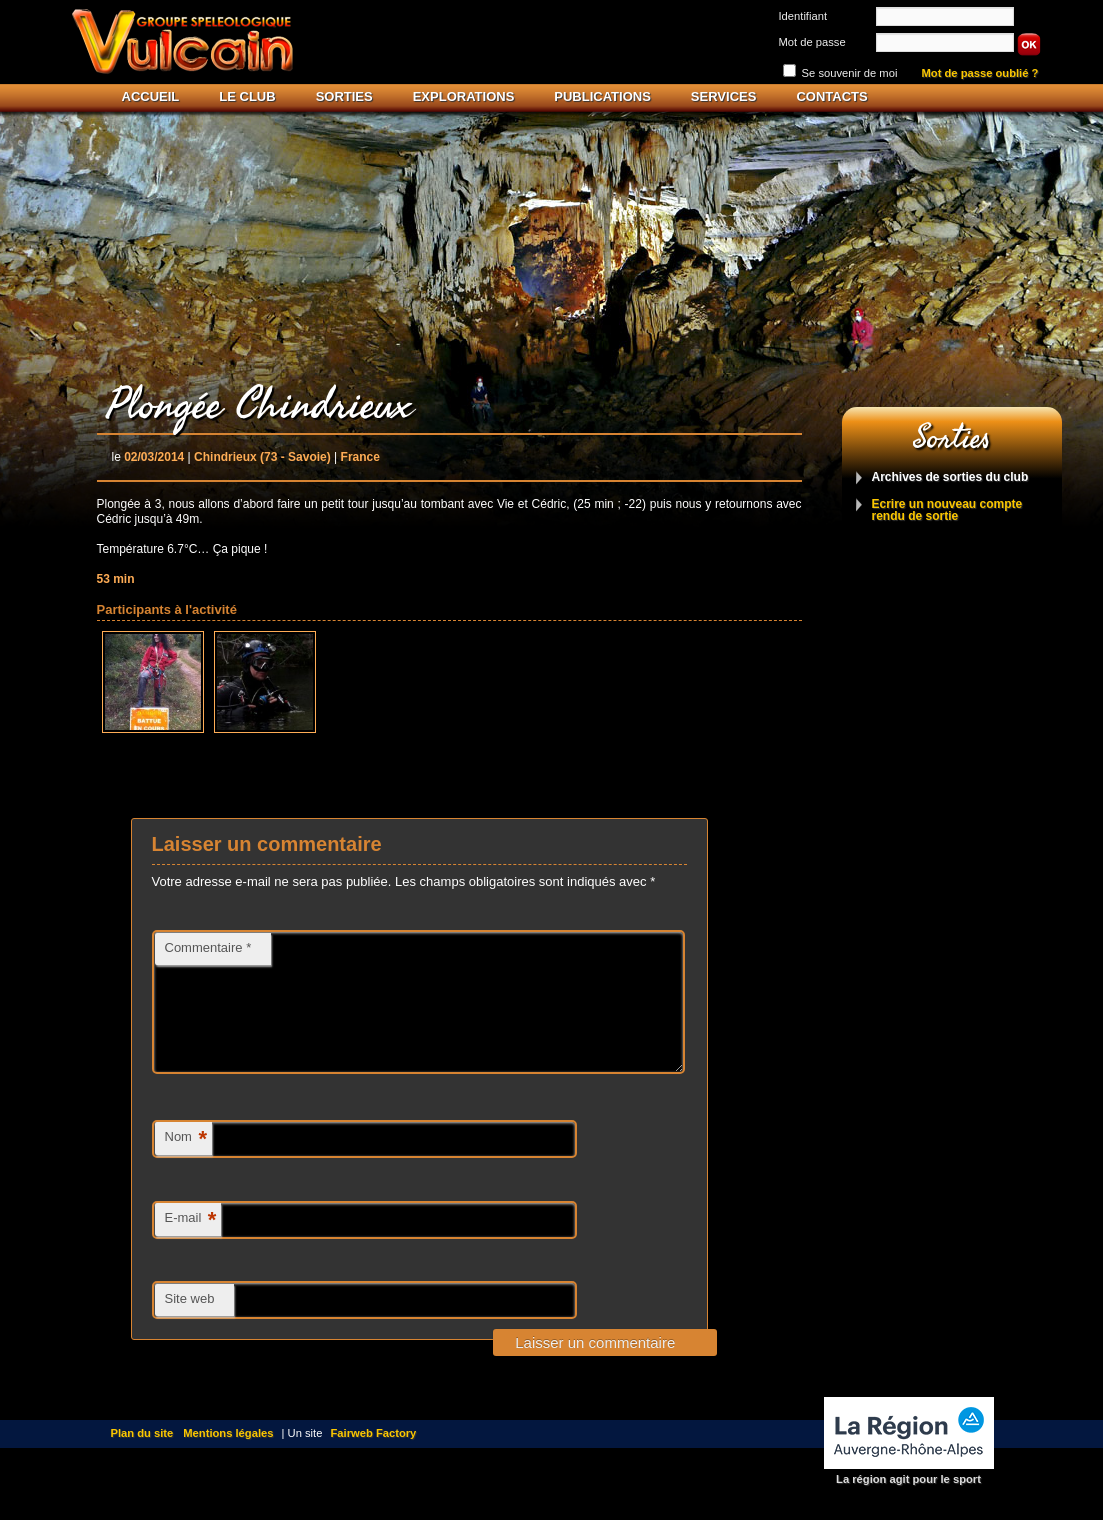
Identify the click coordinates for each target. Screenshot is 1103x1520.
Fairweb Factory (374, 1457)
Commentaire (208, 947)
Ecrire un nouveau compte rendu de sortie (947, 510)
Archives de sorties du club (950, 477)
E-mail (191, 1244)
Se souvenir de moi (850, 73)
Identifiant (803, 16)
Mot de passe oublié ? (980, 73)
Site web (190, 1322)
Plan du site (142, 1457)
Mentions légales (228, 1457)
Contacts (831, 96)
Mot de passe (812, 42)
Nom (186, 1163)
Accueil (151, 96)
